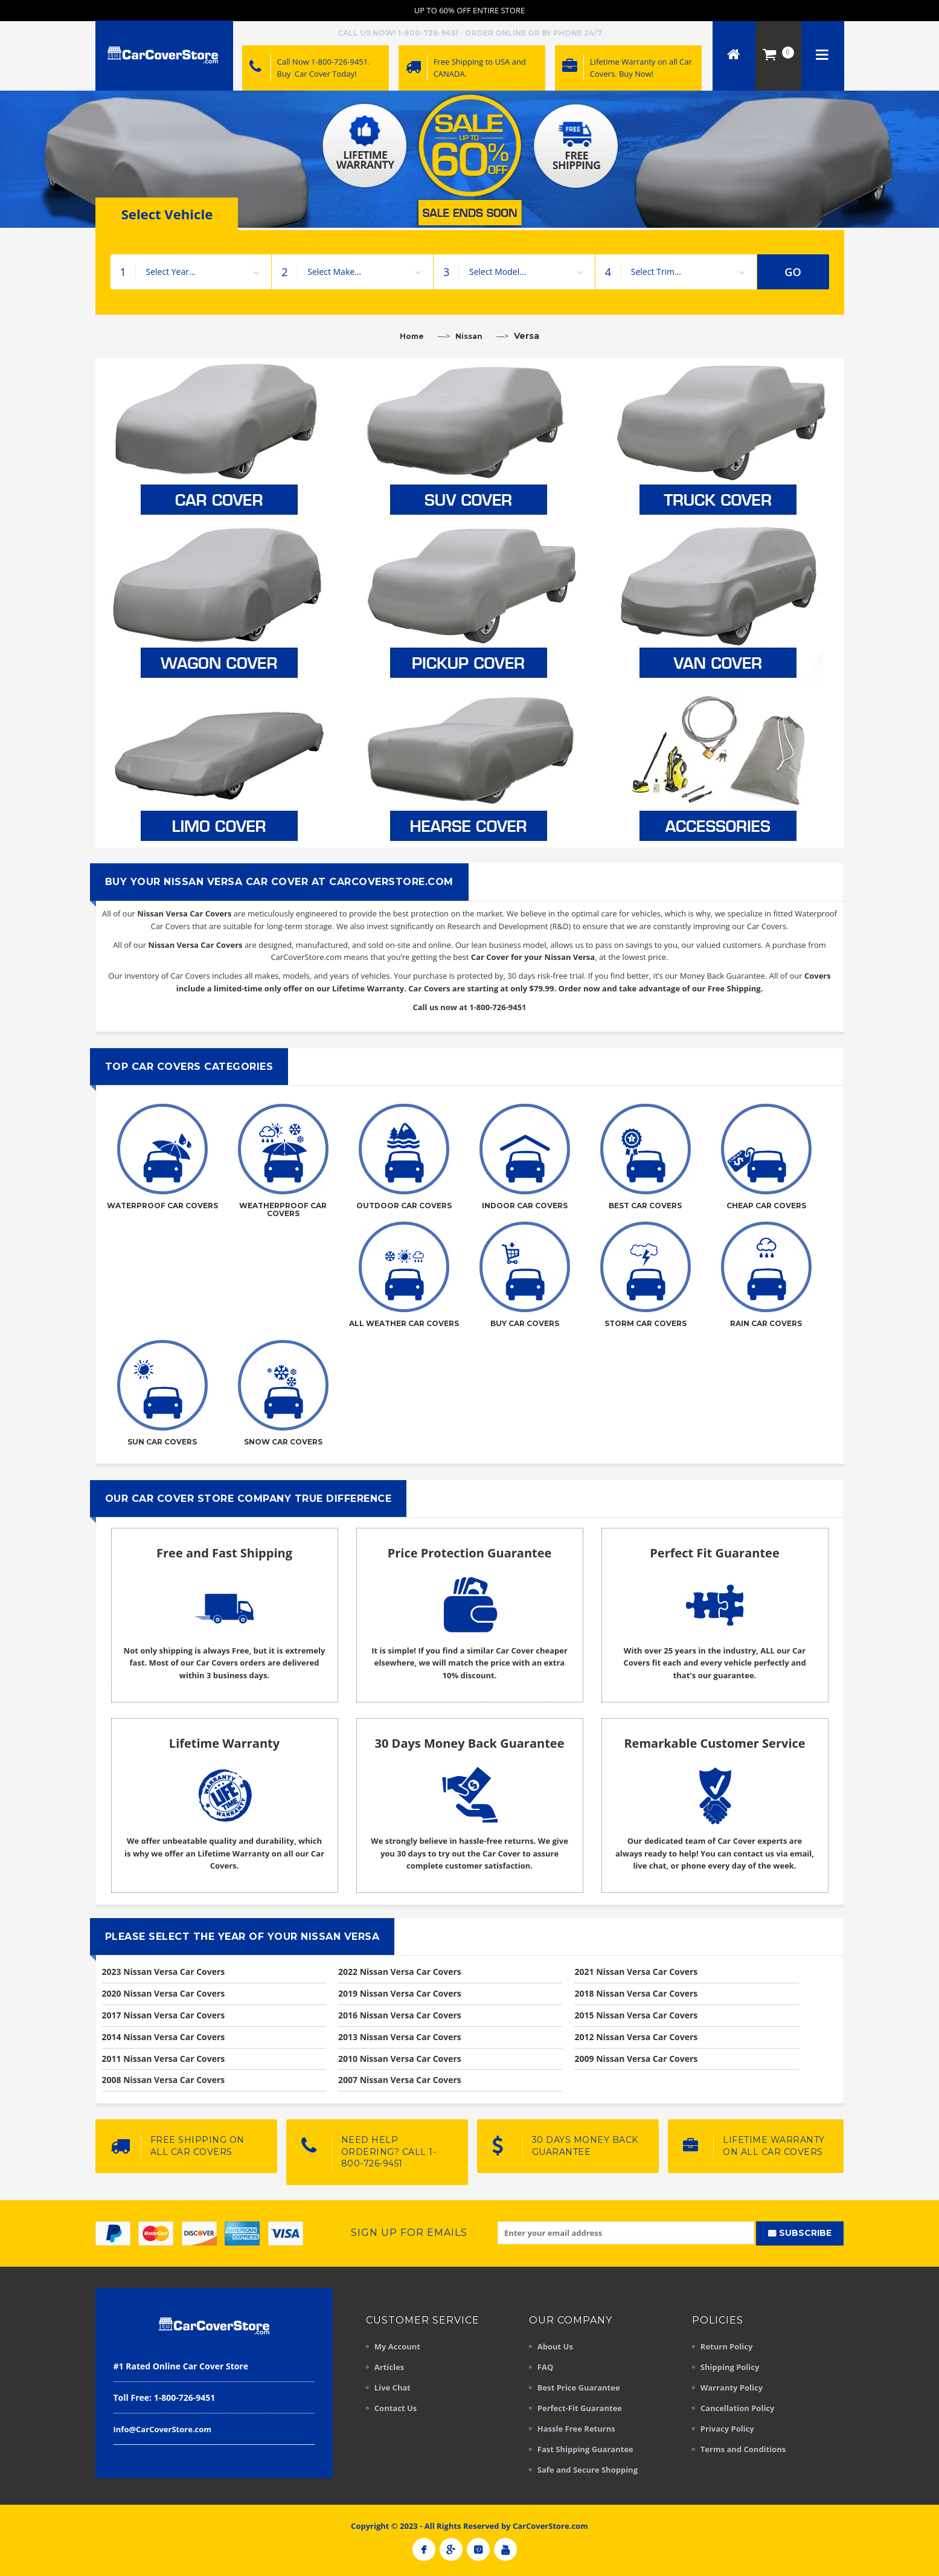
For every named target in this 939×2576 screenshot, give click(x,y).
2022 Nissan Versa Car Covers (399, 1971)
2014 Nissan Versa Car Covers (163, 2037)
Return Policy (726, 2346)
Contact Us (395, 2408)
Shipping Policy (730, 2367)
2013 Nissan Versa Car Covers (399, 2037)
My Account (397, 2346)
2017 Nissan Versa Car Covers (163, 2015)
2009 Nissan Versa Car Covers (635, 2058)
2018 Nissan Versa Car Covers (635, 1993)
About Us (555, 2346)
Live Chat (392, 2387)
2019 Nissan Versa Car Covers (399, 1993)
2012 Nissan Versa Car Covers (635, 2037)
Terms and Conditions (743, 2449)
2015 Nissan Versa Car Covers (635, 2015)
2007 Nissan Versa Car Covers (399, 2079)
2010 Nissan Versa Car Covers (399, 2058)
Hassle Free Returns (576, 2428)
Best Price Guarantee (578, 2387)
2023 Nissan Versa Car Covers (163, 1971)
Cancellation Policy (737, 2408)
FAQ (545, 2367)
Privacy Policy (727, 2428)
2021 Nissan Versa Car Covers (635, 1971)
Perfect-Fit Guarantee (579, 2408)
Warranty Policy (731, 2387)
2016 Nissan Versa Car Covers (399, 2015)
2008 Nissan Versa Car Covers (163, 2079)
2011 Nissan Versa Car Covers (163, 2058)
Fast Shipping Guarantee (585, 2449)
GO (792, 272)
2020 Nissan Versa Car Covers (163, 1993)
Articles (389, 2367)
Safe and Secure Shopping (587, 2469)
